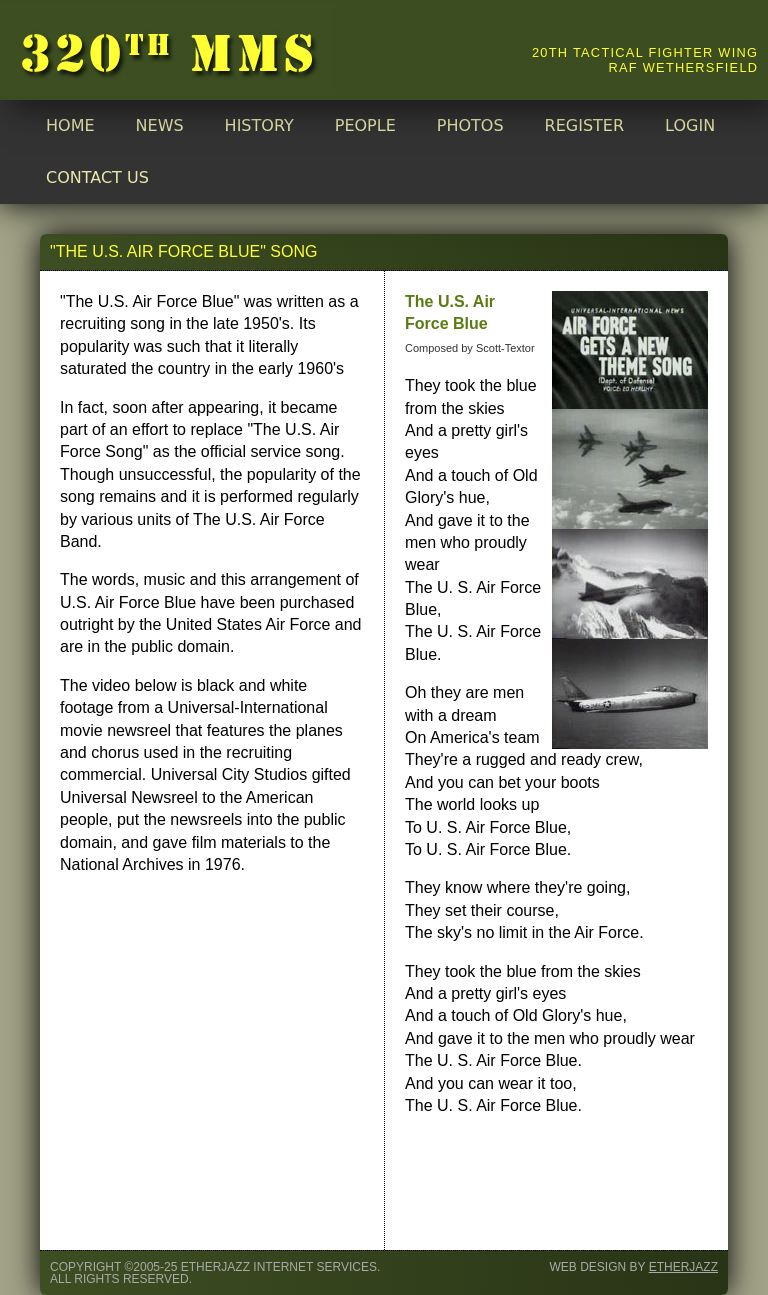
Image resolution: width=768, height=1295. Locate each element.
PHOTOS (470, 125)
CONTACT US (97, 177)
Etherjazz (683, 1267)
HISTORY (259, 125)
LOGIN (690, 125)
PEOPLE (365, 125)
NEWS (160, 125)
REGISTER (585, 125)
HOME (70, 125)
